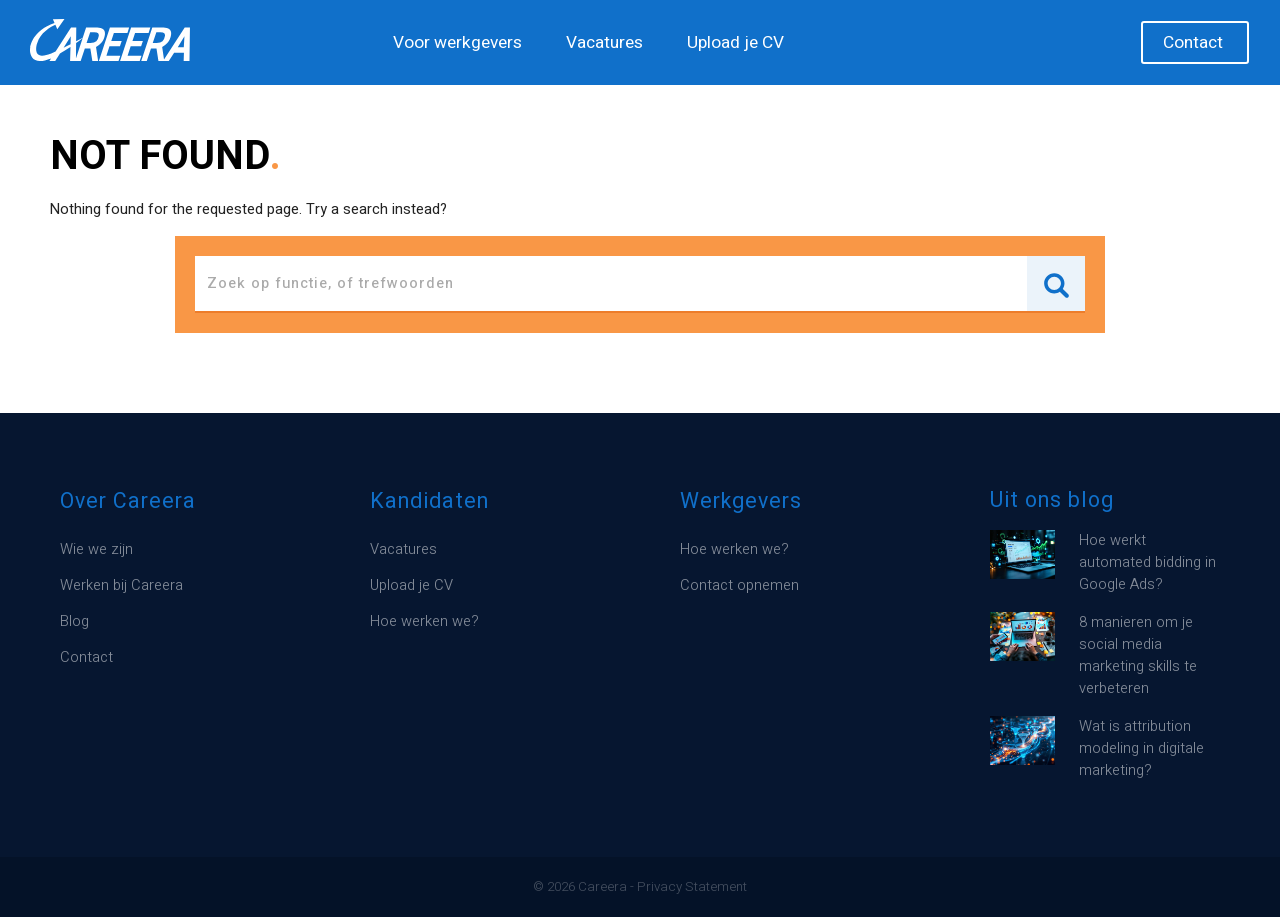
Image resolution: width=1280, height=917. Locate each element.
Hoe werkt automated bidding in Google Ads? (1147, 562)
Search (1056, 283)
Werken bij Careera (121, 585)
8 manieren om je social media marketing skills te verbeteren (1138, 655)
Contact (1193, 42)
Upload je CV (735, 42)
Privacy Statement (692, 887)
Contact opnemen (739, 585)
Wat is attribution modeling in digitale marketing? (1141, 748)
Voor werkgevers (457, 42)
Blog (74, 621)
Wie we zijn (96, 549)
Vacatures (604, 42)
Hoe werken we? (424, 621)
